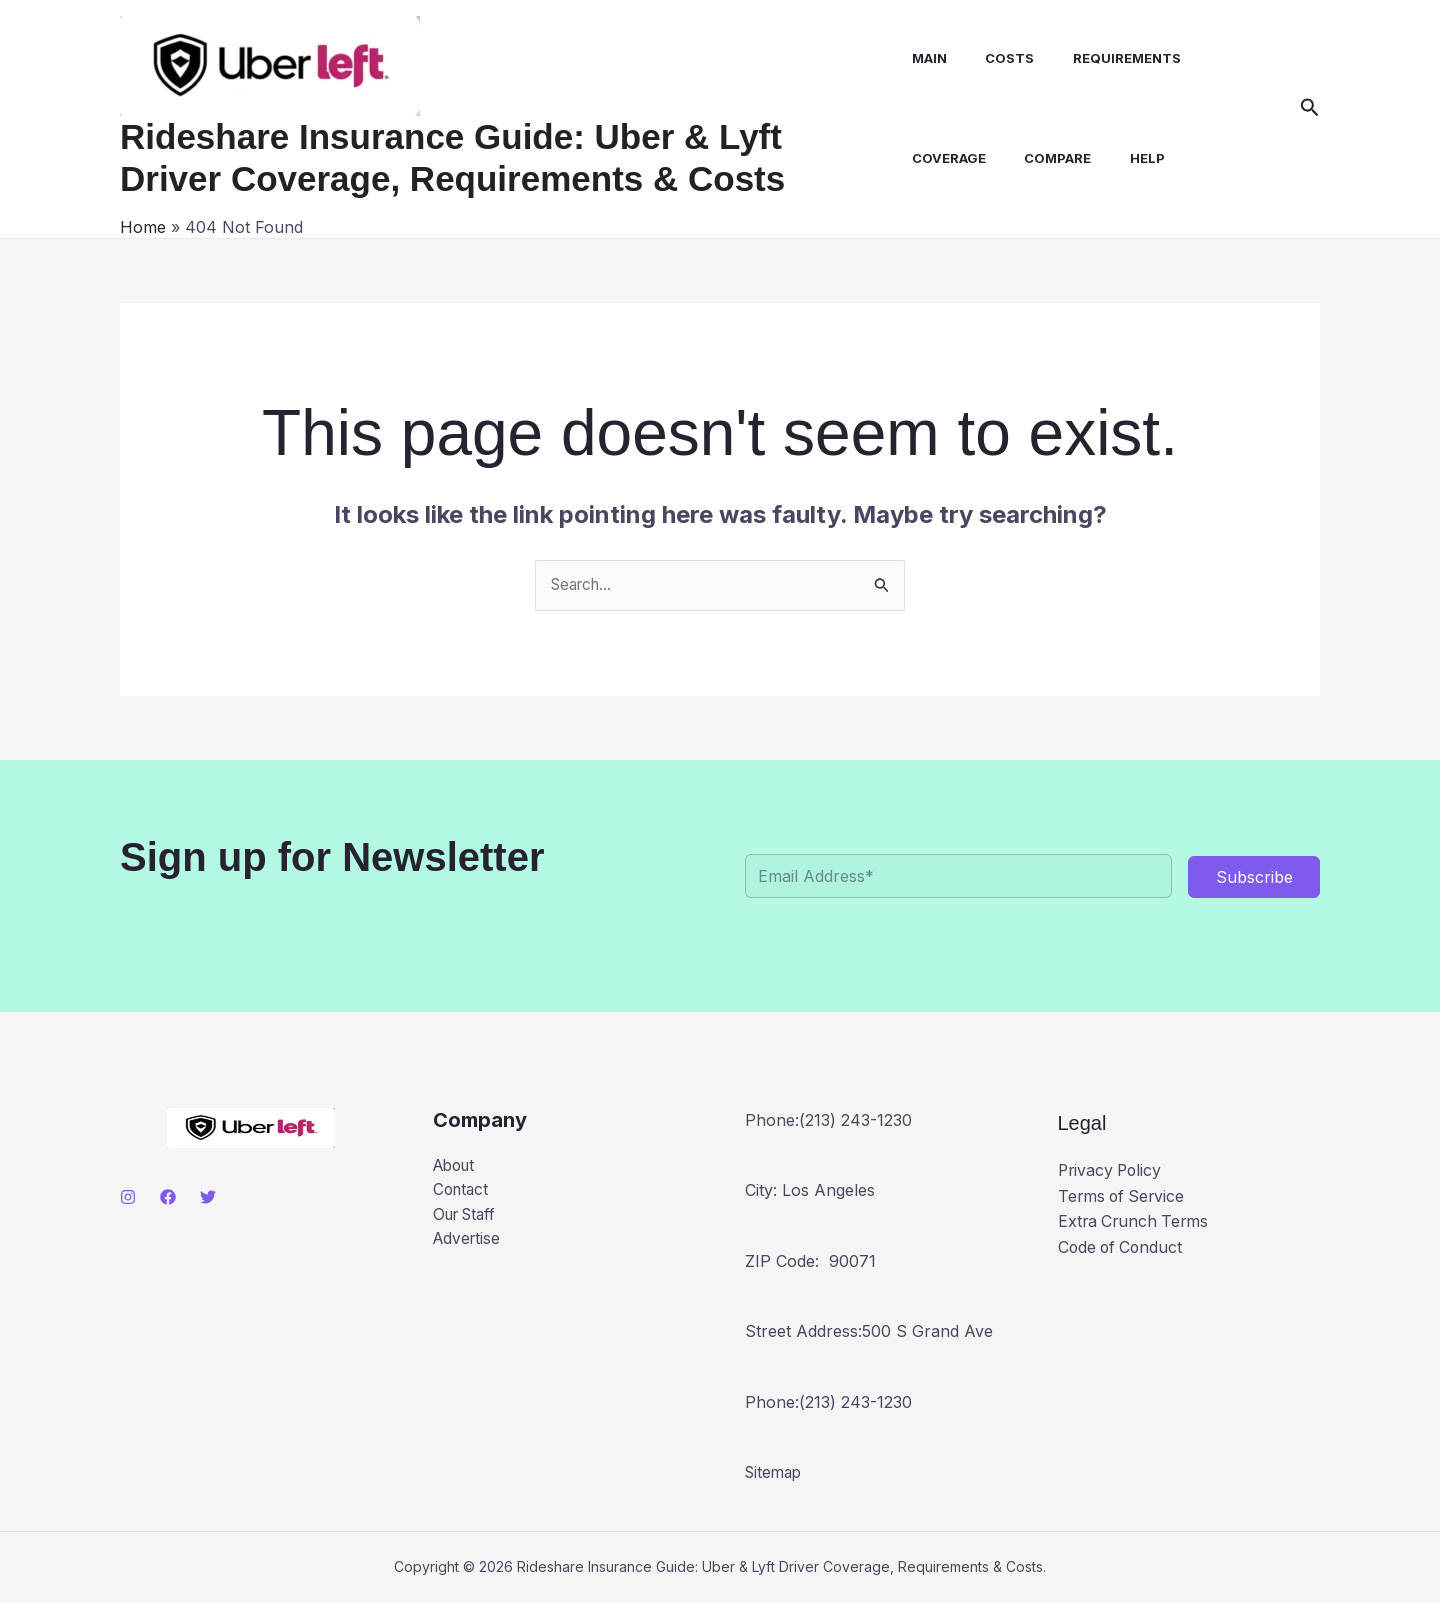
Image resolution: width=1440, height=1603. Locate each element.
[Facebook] (168, 1198)
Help (1133, 158)
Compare (1050, 158)
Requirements (1113, 58)
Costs (1002, 58)
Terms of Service (1123, 1197)
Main (928, 58)
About (456, 1167)
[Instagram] (128, 1198)
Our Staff (468, 1218)
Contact (462, 1192)
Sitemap (775, 1473)
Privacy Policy (1112, 1171)
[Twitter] (208, 1198)
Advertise (468, 1243)
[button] (1310, 108)
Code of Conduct (1122, 1248)
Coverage (948, 158)
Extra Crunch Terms (1135, 1222)
